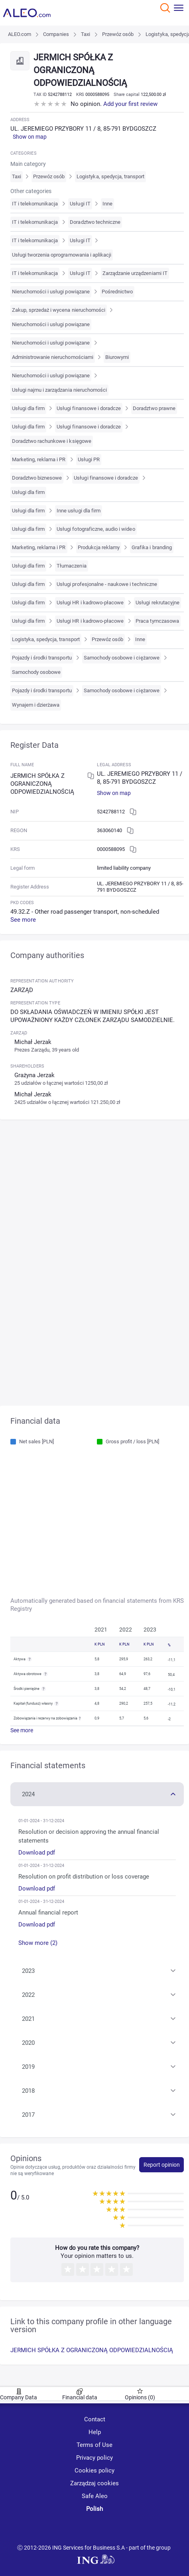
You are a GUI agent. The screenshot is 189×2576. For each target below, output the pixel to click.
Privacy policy (94, 2457)
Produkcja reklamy (99, 547)
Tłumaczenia (71, 566)
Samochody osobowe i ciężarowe (121, 658)
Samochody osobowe (36, 672)
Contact (94, 2419)
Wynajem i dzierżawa (36, 705)
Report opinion (162, 2165)
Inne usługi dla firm (78, 511)
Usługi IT (80, 204)
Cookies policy (94, 2470)
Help (95, 2432)
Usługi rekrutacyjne (157, 603)
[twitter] (124, 2528)
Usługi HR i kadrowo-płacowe (90, 603)
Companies (56, 34)
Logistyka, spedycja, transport (110, 176)
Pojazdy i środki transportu (42, 658)
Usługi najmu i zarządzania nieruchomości (59, 390)
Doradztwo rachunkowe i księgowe (51, 441)
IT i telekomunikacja (35, 204)
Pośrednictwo (117, 292)
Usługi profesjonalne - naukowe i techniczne (107, 584)
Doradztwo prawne (154, 408)
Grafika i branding (152, 547)
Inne (107, 204)
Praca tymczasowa (157, 621)
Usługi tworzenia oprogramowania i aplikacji (62, 255)
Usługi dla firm (28, 408)
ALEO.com (19, 34)
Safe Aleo (95, 2496)
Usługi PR (89, 459)
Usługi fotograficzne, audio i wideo (96, 529)
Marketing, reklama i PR (39, 459)
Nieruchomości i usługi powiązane (51, 292)
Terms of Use (94, 2444)
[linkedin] (96, 2528)
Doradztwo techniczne (95, 222)
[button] (97, 1793)
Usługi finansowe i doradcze (89, 408)
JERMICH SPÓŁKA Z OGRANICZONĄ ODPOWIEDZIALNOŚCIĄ (91, 2350)
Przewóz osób (118, 34)
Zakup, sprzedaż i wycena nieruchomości (58, 310)
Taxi (85, 34)
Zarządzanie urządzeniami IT (134, 273)
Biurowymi (117, 357)
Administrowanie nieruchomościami (52, 357)
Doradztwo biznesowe (37, 478)
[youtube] (67, 2528)
